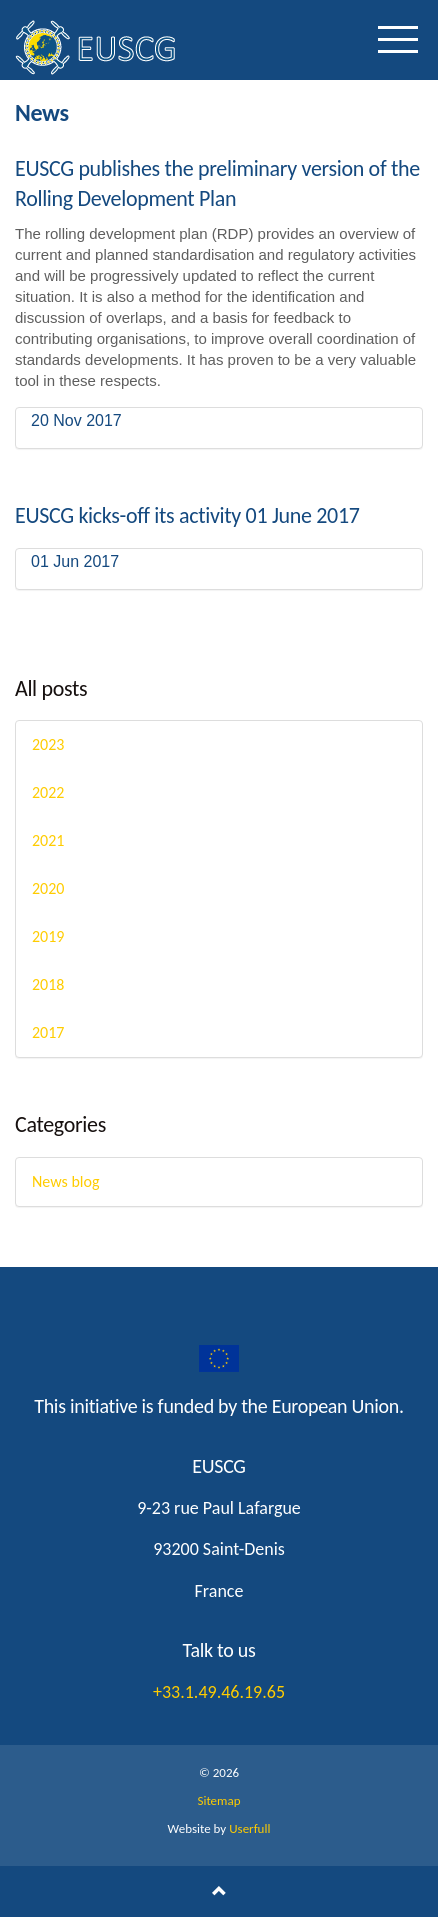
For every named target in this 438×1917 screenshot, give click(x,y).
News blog (65, 1181)
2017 (48, 1032)
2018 (48, 984)
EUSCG (115, 47)
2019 (48, 936)
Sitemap (218, 1800)
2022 (48, 792)
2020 (48, 888)
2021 (48, 840)
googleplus (219, 1359)
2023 (48, 744)
